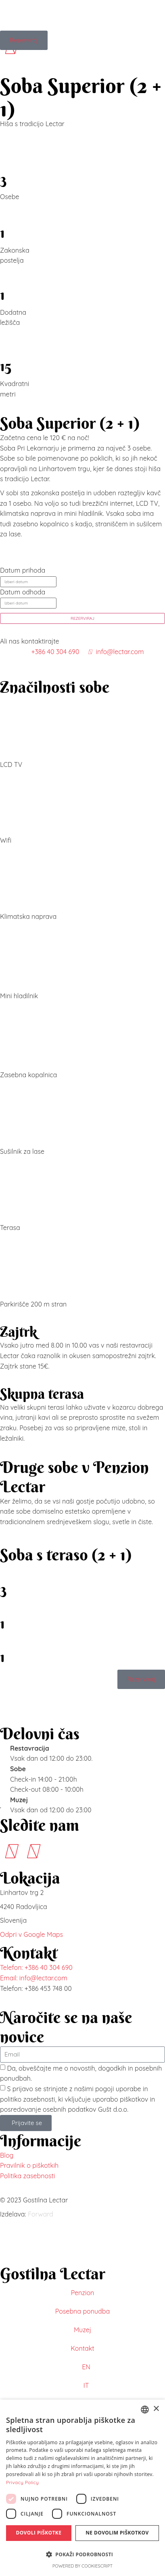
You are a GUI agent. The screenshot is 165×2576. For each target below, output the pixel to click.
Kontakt (82, 2348)
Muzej (82, 2330)
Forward (40, 2214)
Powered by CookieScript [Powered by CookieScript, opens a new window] (82, 2566)
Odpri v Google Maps (31, 1934)
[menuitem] (82, 2367)
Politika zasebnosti (27, 2176)
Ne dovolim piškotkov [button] (117, 2532)
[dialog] (82, 2487)
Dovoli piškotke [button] (38, 2532)
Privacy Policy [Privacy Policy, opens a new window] (22, 2482)
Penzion (82, 2293)
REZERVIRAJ (82, 618)
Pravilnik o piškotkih (29, 2165)
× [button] (156, 2409)
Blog (7, 2155)
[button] (82, 2554)
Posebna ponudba (82, 2311)
